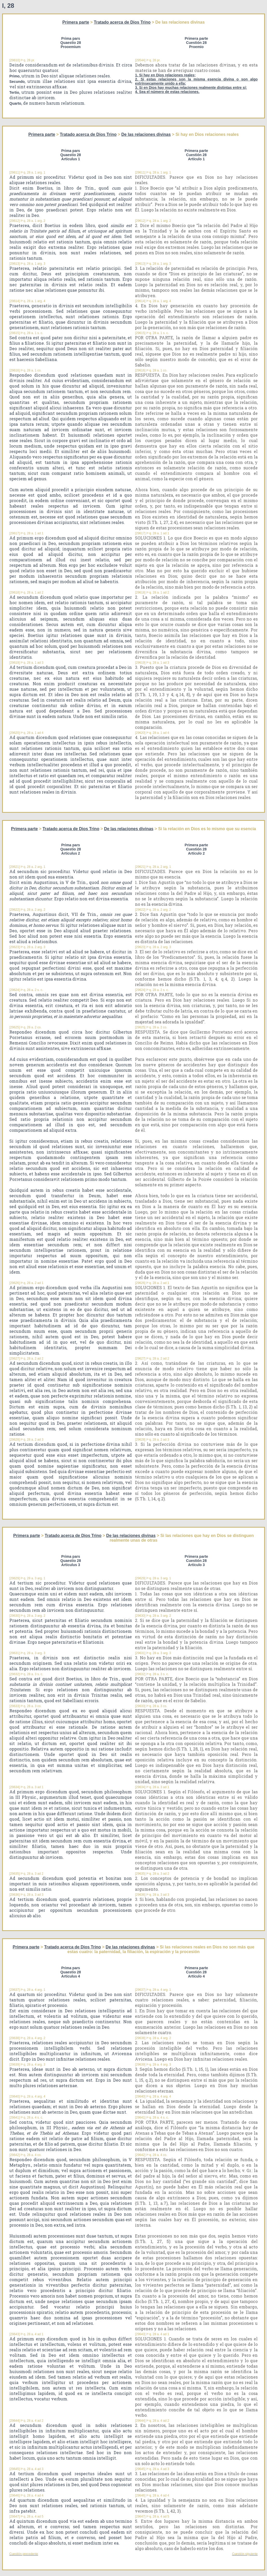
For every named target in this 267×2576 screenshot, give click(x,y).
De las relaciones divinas (146, 134)
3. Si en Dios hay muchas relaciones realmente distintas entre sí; (191, 87)
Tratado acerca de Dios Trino (122, 22)
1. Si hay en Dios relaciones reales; (165, 75)
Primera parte (75, 22)
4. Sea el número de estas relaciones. (167, 92)
